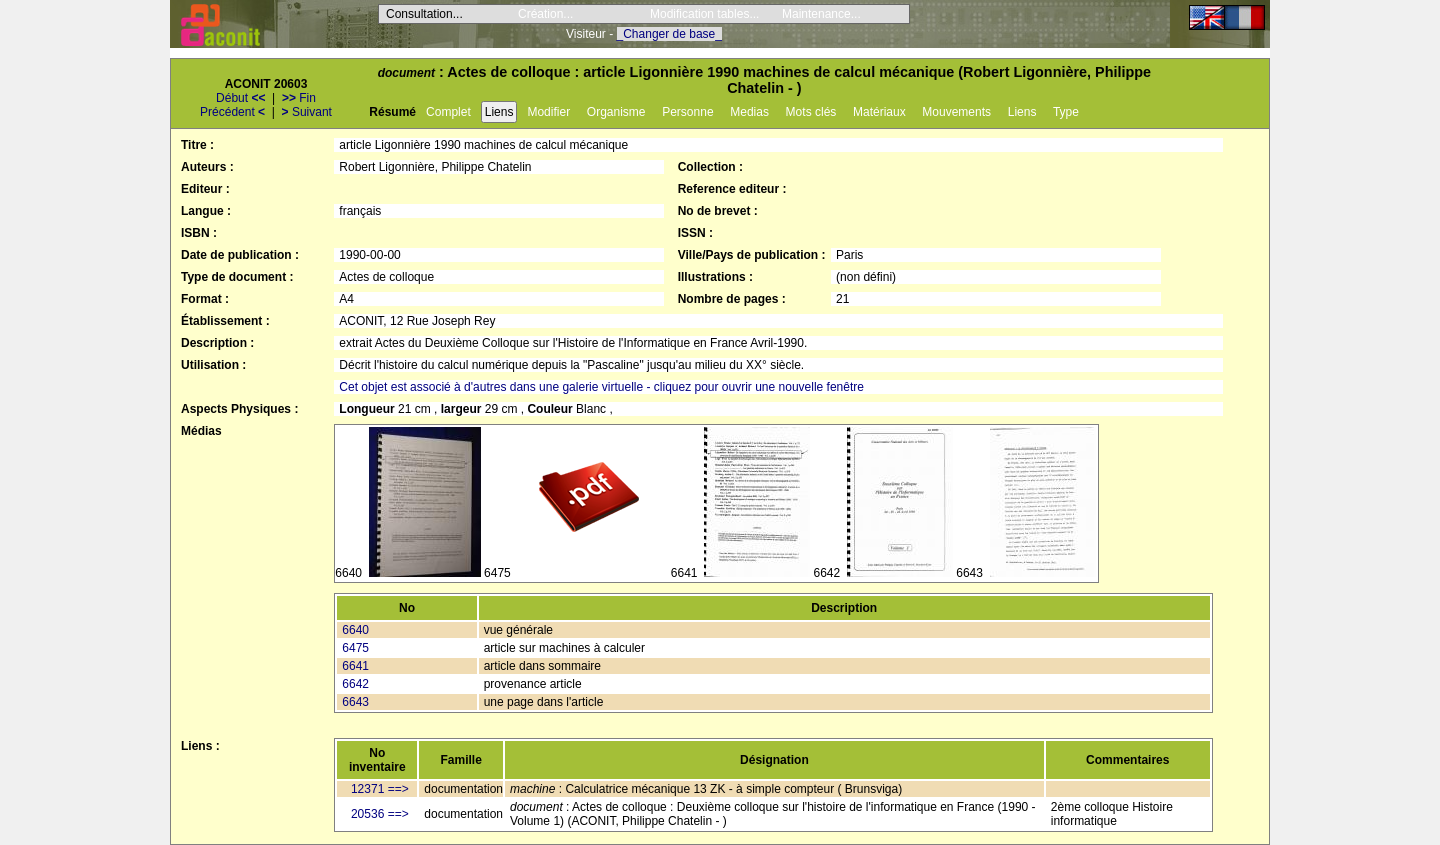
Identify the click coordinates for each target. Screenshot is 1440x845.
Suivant (307, 112)
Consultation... (424, 14)
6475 (355, 648)
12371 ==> (380, 789)
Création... (545, 14)
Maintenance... (821, 14)
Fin (299, 98)
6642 (355, 684)
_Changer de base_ (669, 34)
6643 (355, 702)
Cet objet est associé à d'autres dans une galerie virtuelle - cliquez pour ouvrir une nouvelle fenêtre (601, 387)
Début (240, 98)
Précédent (232, 112)
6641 (355, 666)
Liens (499, 112)
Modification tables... (704, 14)
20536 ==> (380, 814)
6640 (355, 630)
